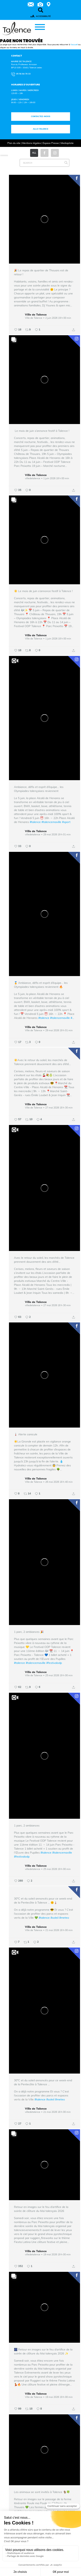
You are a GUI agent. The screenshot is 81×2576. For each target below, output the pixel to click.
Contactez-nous (40, 116)
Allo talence (40, 129)
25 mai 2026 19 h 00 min (59, 1675)
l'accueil (74, 45)
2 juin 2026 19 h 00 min (58, 318)
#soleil (54, 1917)
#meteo (64, 1917)
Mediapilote (67, 143)
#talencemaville (51, 822)
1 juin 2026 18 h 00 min (56, 478)
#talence (35, 822)
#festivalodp (54, 1663)
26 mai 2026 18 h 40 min (59, 1482)
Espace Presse (51, 143)
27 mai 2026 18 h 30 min (59, 1107)
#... (72, 1018)
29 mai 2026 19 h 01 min (57, 834)
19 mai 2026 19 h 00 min (57, 2254)
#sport (66, 822)
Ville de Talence (36, 314)
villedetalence (32, 478)
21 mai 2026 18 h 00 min (59, 1930)
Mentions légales (31, 143)
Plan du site (13, 143)
